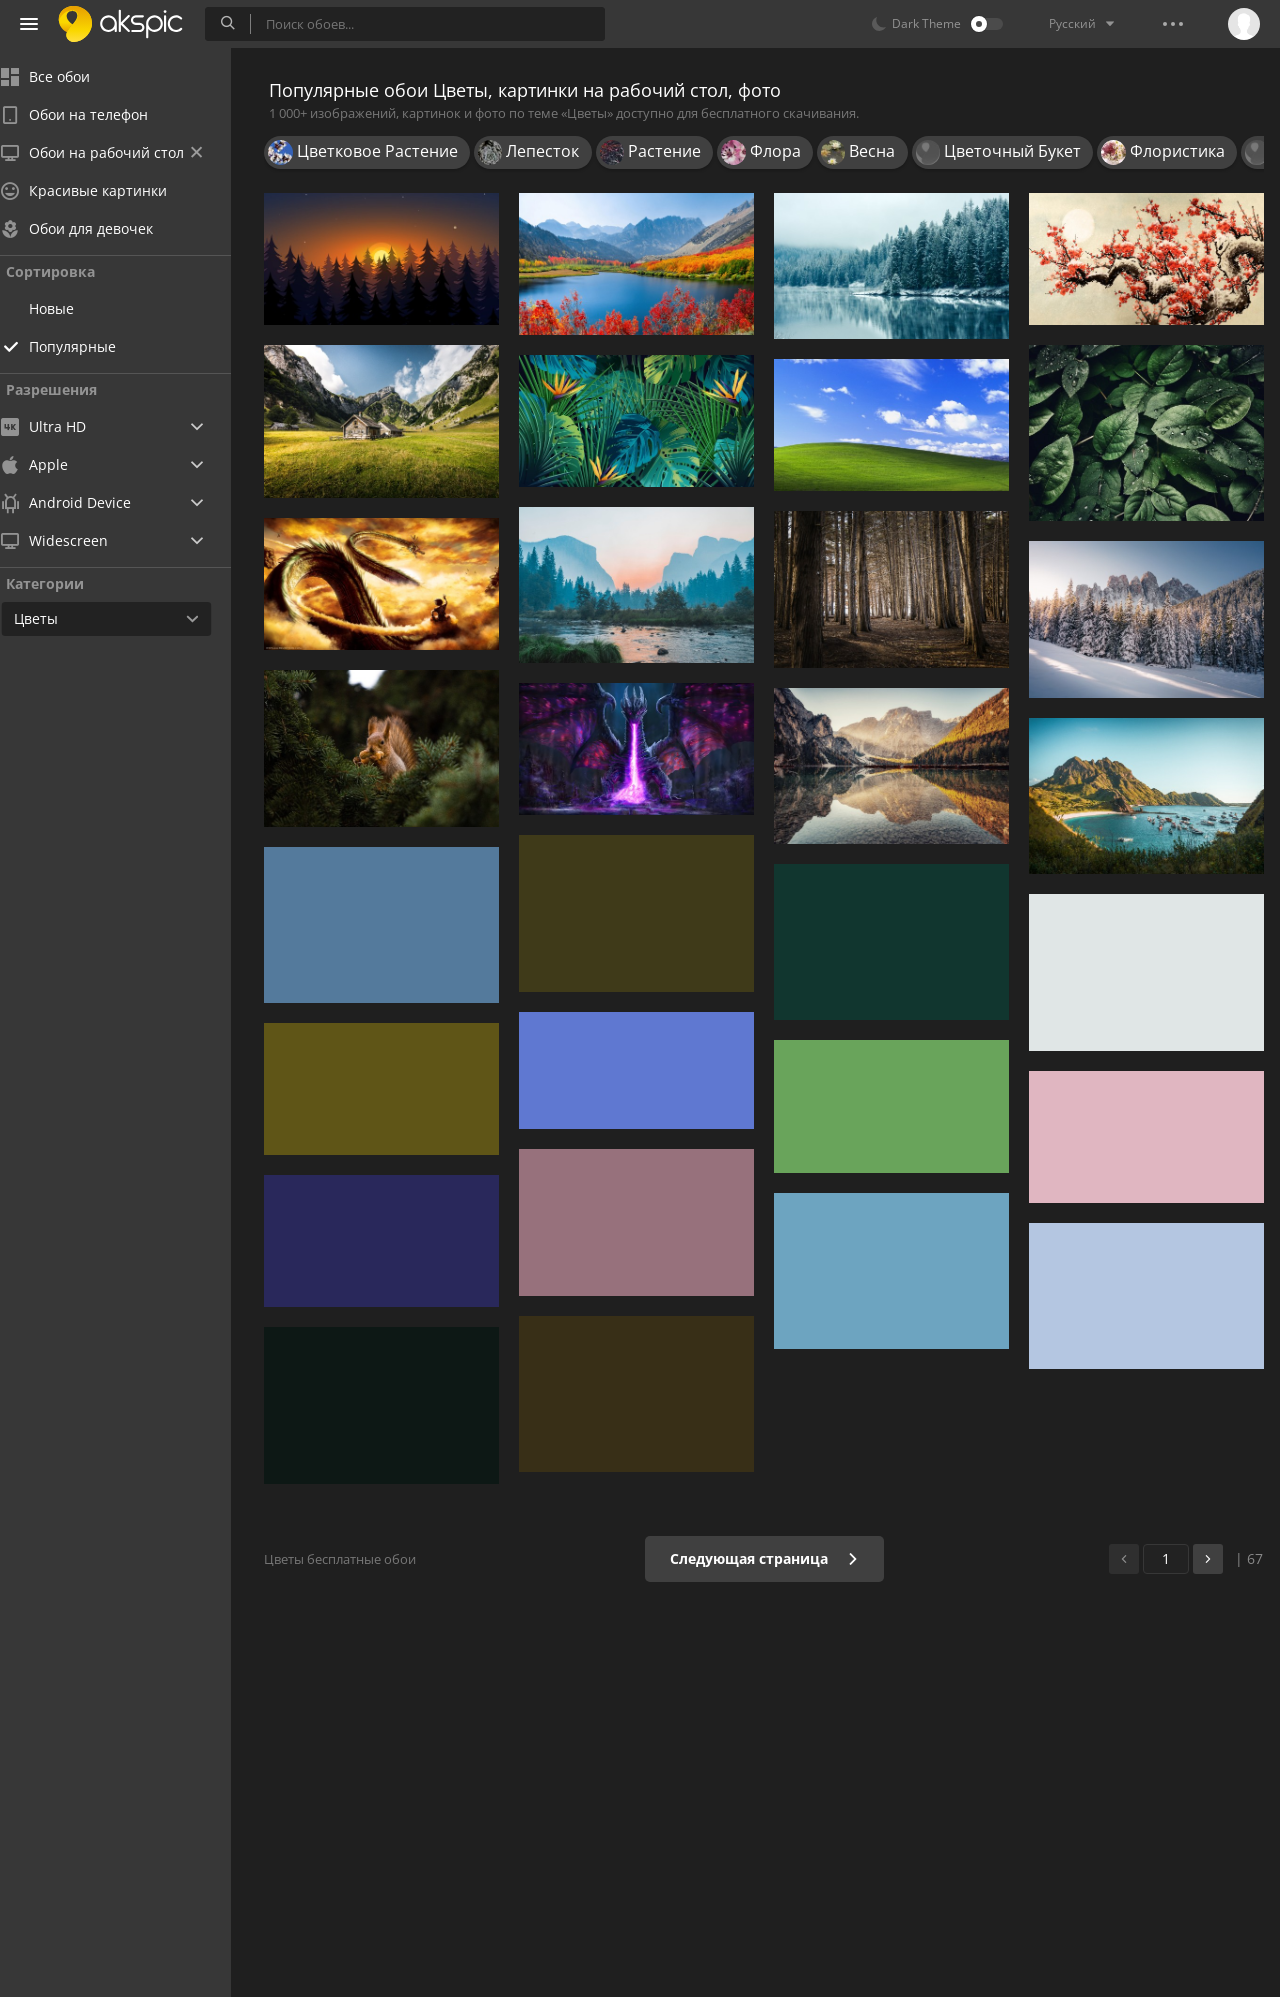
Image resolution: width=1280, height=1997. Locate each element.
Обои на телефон (93, 114)
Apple (53, 464)
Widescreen (73, 540)
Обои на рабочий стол (120, 152)
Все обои (64, 76)
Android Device (85, 503)
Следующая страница (764, 1558)
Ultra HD (62, 426)
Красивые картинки (103, 190)
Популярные (91, 346)
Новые (70, 308)
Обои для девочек (96, 228)
